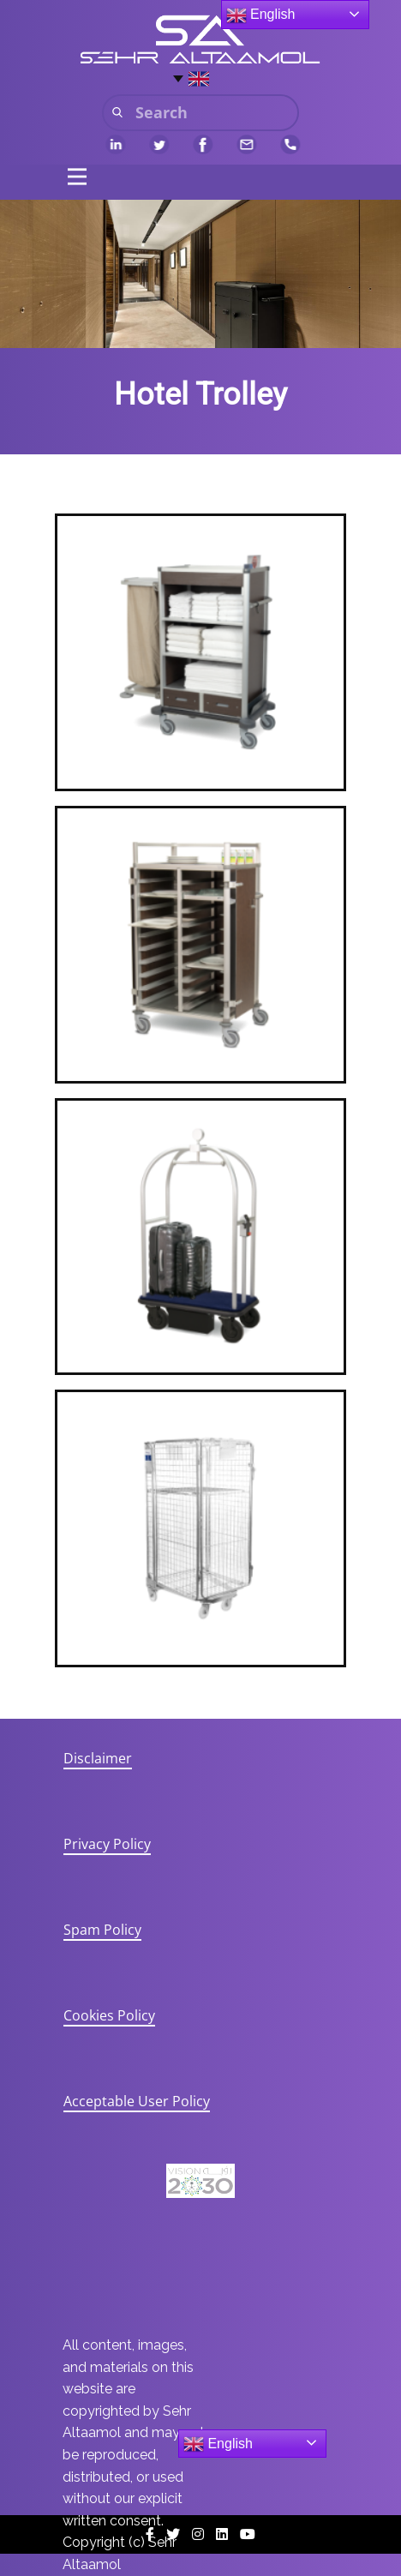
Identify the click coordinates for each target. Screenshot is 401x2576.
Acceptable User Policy (136, 2101)
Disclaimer (97, 1758)
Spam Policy (102, 1929)
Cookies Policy (109, 2015)
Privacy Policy (107, 1843)
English (218, 2444)
